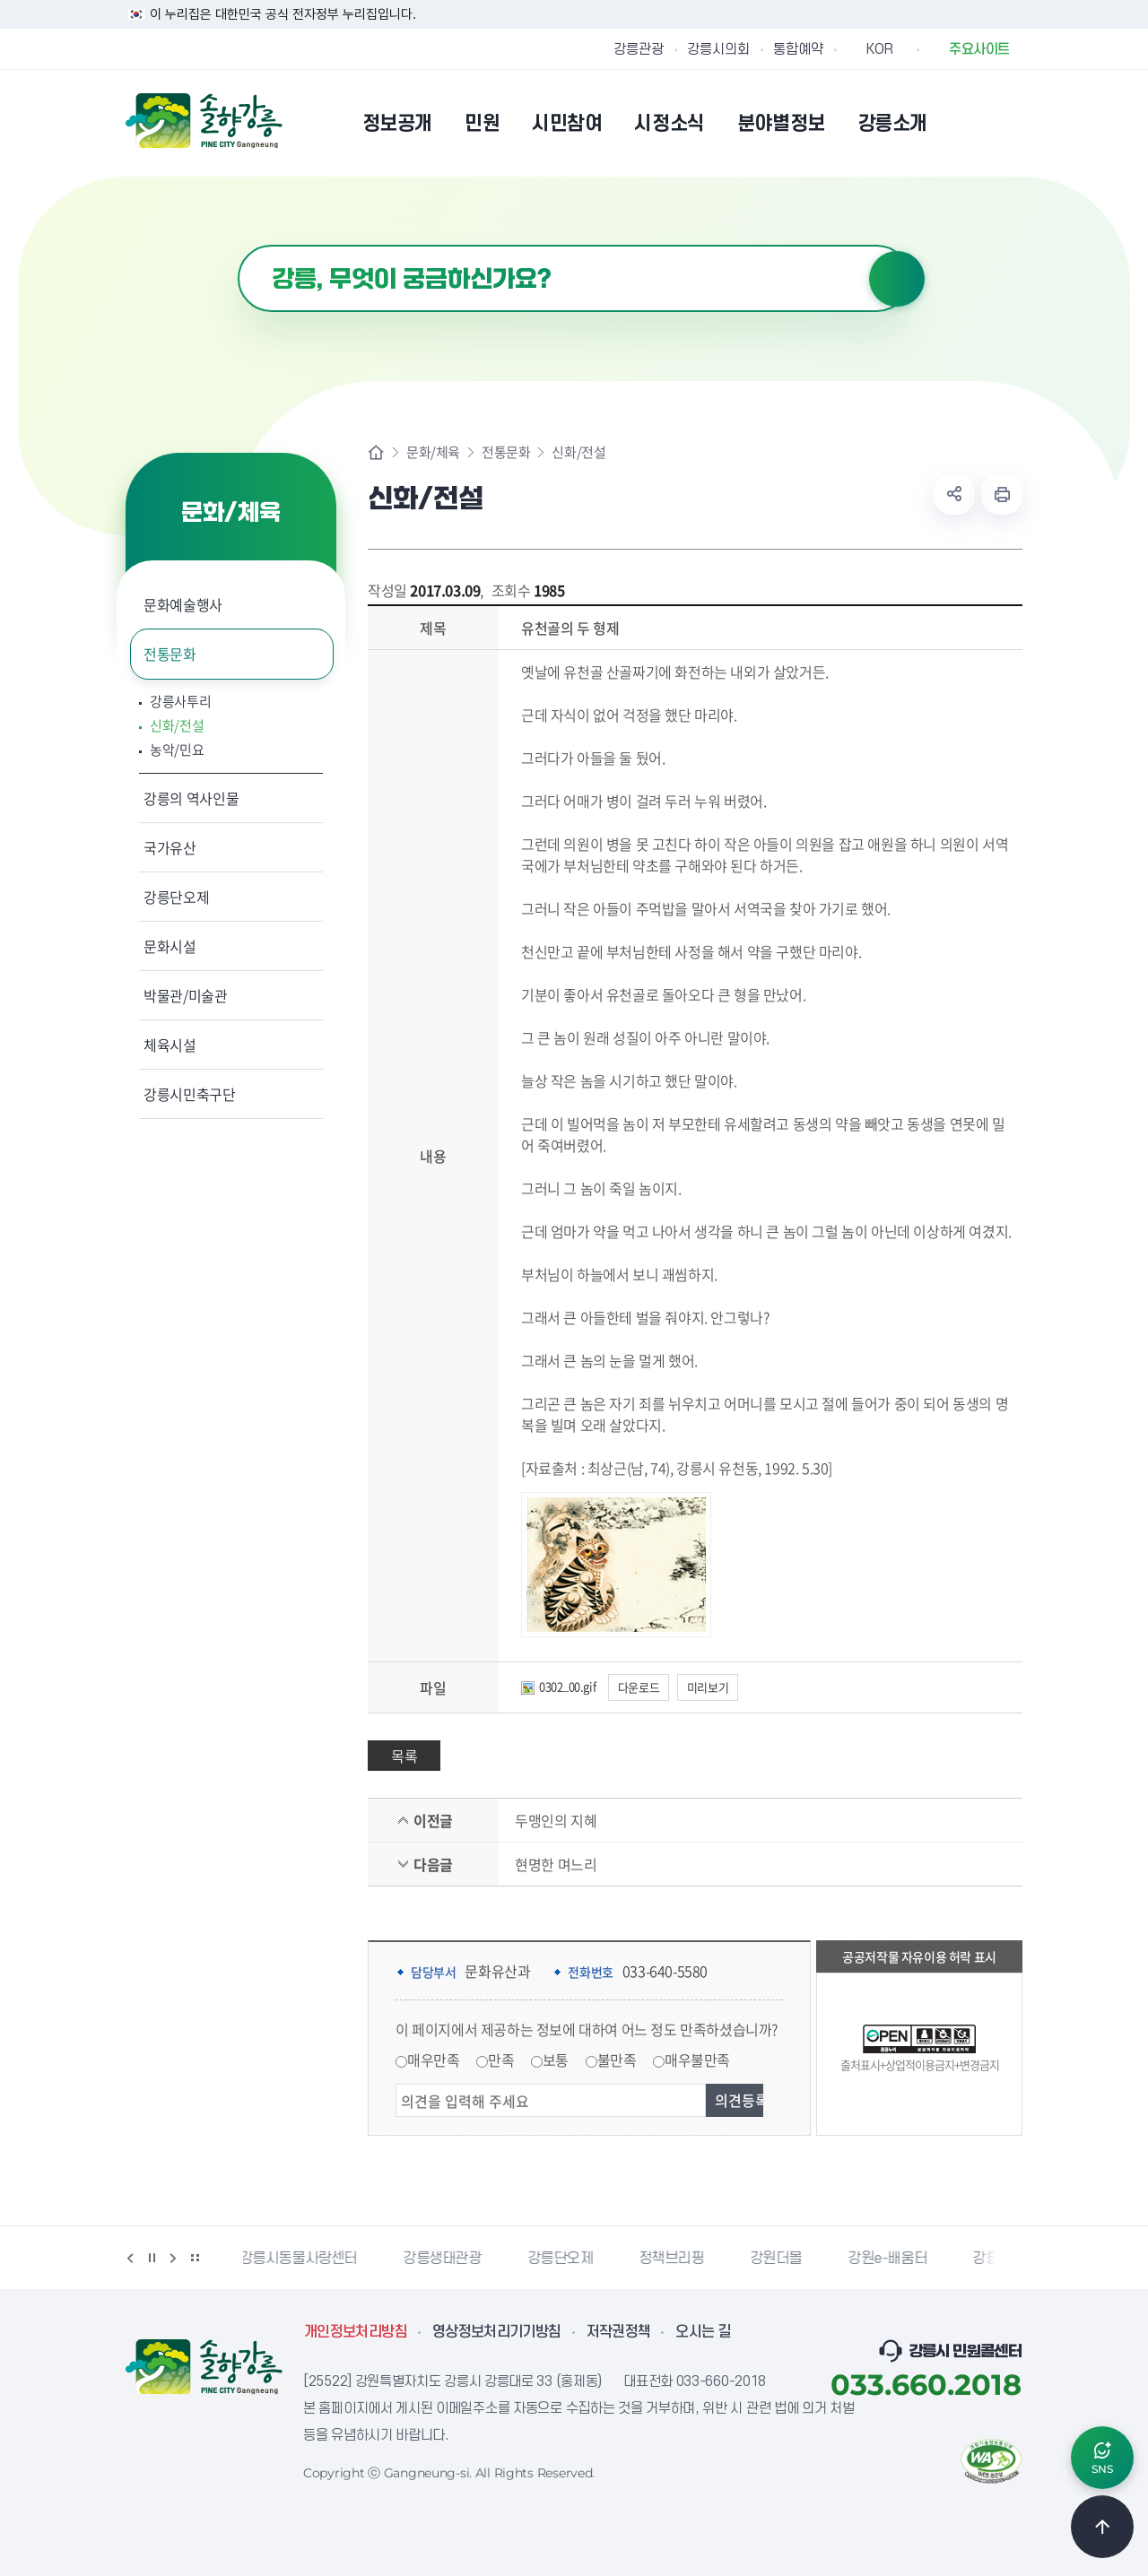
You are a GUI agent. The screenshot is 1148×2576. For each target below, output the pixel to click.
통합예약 (798, 49)
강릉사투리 (181, 701)
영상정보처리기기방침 (496, 2332)
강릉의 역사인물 (191, 798)
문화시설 (170, 946)
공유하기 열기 (954, 494)
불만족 (617, 2059)
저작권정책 (619, 2332)
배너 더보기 (194, 2258)
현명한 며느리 (555, 1864)
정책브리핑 (675, 2259)
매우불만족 (697, 2059)
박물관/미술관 (186, 995)
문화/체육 (433, 452)
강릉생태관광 (445, 2259)
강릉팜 (995, 2259)
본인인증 (965, 122)
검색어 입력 (238, 245)
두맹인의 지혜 (555, 1820)
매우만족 (433, 2059)
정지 (151, 2258)
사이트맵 (1010, 122)
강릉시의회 (718, 49)
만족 (501, 2059)
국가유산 (170, 847)
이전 (130, 2258)
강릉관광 (638, 49)
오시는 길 (703, 2332)
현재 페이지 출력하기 (1001, 494)
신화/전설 (177, 725)
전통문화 (170, 653)
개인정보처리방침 (355, 2332)
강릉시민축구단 (190, 1094)
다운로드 (638, 1687)
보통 (556, 2059)
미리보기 (707, 1687)
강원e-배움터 (890, 2259)
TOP (1102, 2526)
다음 (173, 2258)
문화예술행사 (183, 604)
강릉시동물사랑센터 (302, 2259)
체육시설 (170, 1044)
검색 (897, 279)
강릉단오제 (176, 896)
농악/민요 (177, 750)
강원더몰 (779, 2259)
